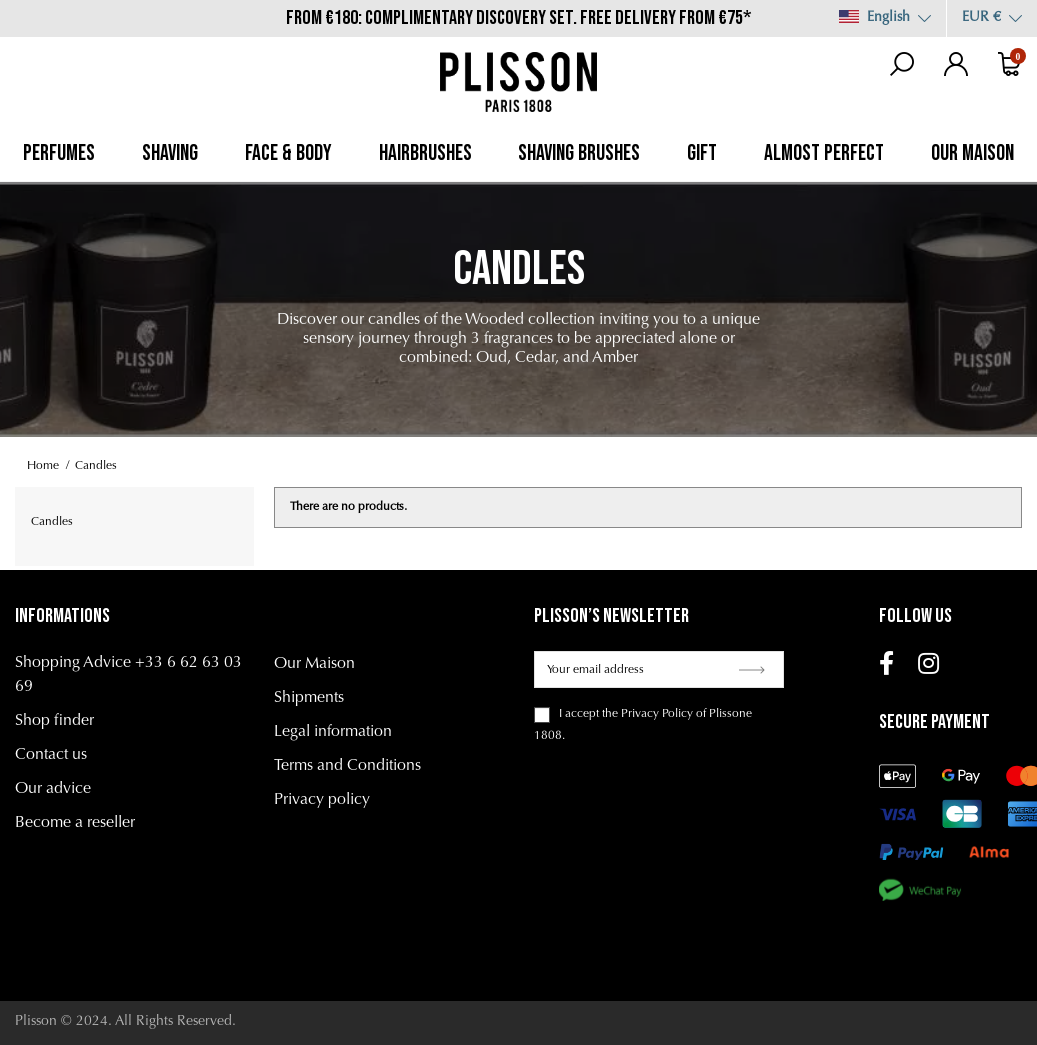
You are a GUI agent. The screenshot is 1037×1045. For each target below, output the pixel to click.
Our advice (53, 789)
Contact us (51, 755)
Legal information (333, 732)
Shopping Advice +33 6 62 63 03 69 (128, 675)
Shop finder (54, 721)
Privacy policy (322, 800)
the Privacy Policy (647, 714)
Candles (52, 522)
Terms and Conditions (347, 766)
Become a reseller (75, 823)
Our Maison (314, 664)
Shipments (309, 698)
